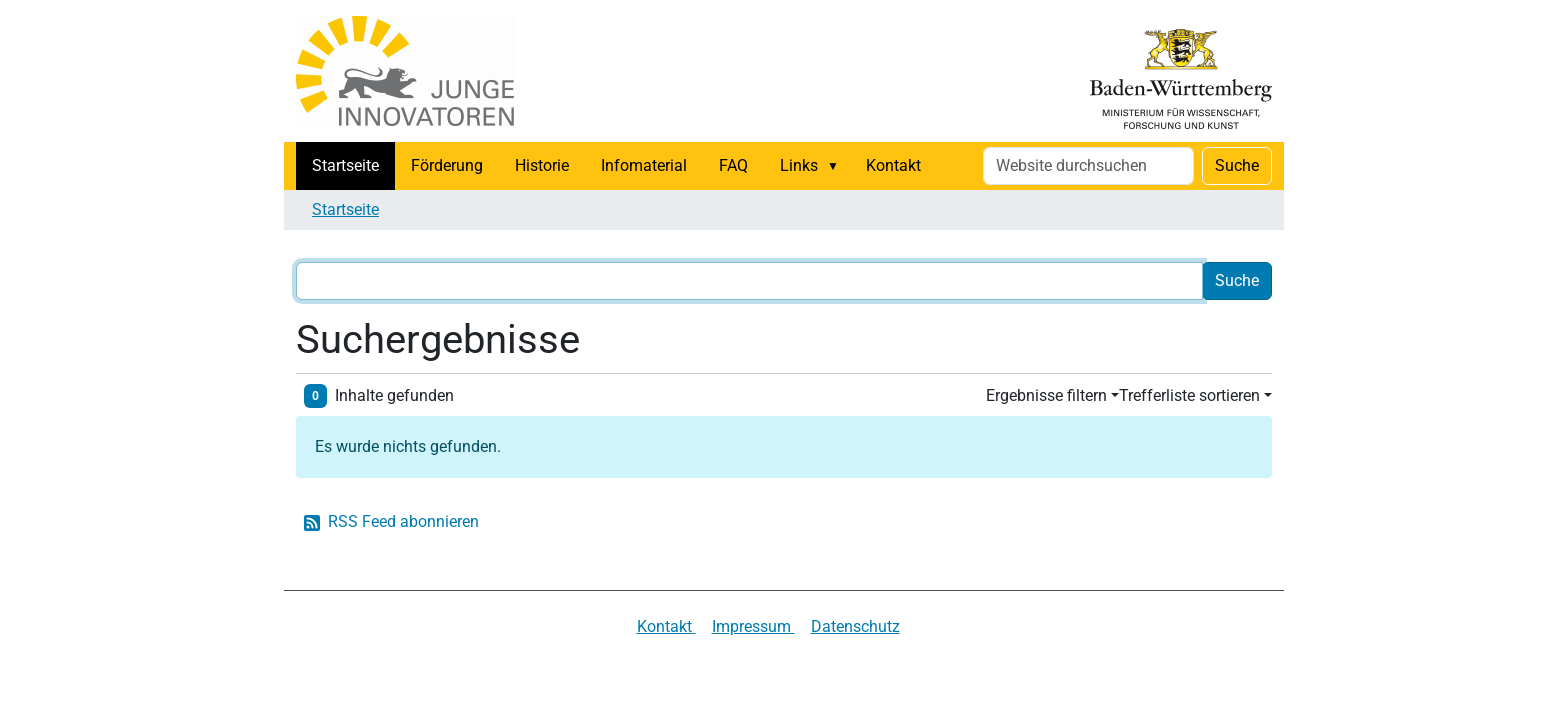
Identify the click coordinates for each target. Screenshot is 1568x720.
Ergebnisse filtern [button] (1046, 395)
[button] (837, 166)
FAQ (733, 165)
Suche (1237, 165)
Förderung (447, 165)
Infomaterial (644, 165)
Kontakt (893, 165)
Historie (542, 165)
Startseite (345, 165)
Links (799, 165)
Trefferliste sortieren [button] (1189, 395)
